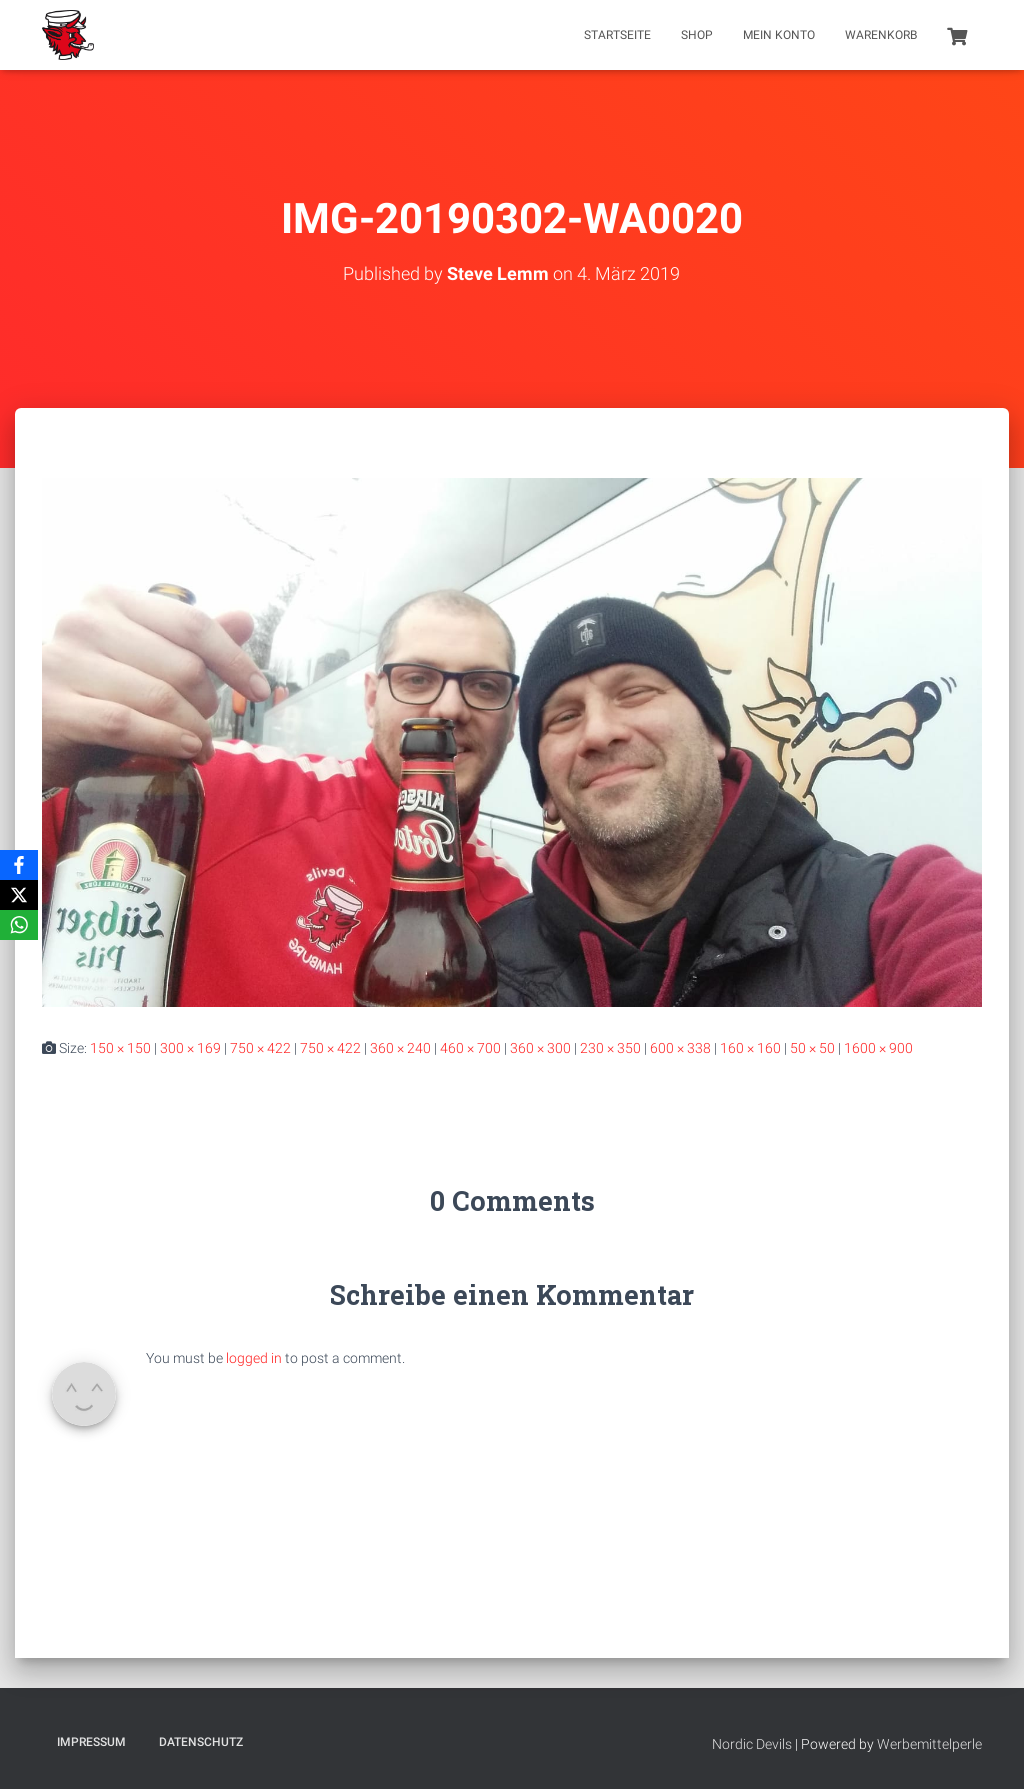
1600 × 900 (878, 1048)
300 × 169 (190, 1048)
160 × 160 (750, 1048)
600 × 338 (680, 1048)
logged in (254, 1358)
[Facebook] (19, 865)
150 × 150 (120, 1048)
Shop (697, 35)
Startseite (617, 35)
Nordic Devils (752, 1744)
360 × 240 (400, 1048)
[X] (19, 895)
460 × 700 (470, 1048)
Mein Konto (779, 35)
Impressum (91, 1742)
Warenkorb (881, 35)
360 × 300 (540, 1048)
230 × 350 (610, 1048)
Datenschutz (201, 1742)
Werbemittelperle (929, 1744)
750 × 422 (260, 1048)
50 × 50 (812, 1048)
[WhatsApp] (19, 925)
